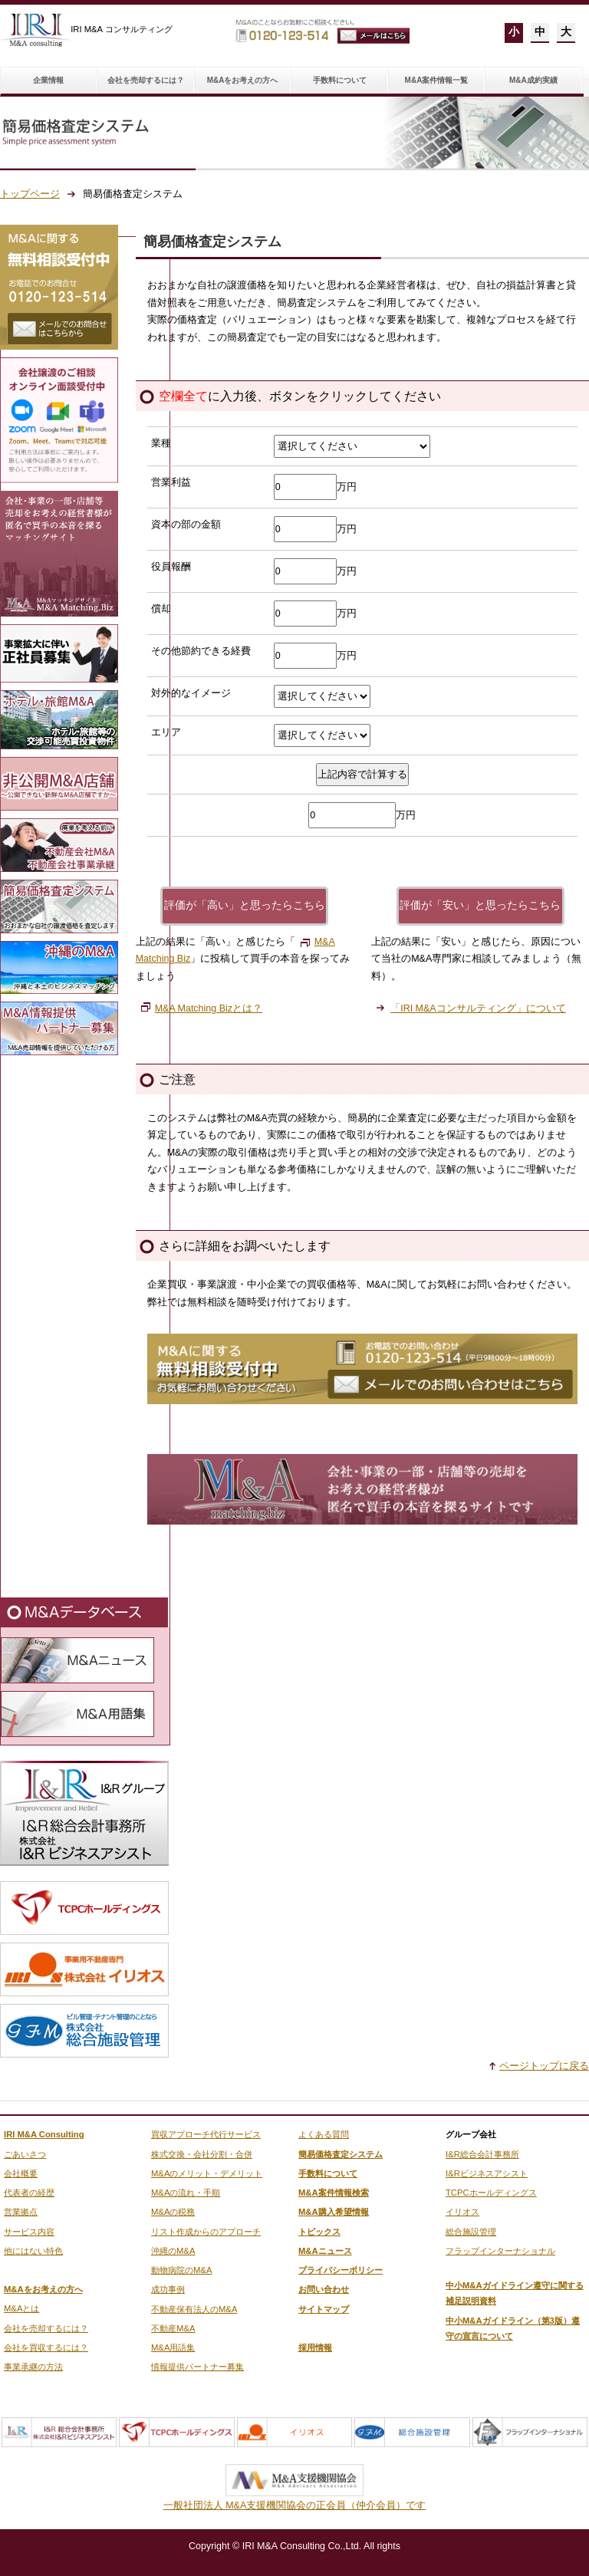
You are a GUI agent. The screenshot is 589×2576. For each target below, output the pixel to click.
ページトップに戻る (544, 2066)
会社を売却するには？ (145, 80)
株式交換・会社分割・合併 (201, 2154)
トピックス (319, 2231)
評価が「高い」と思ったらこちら (244, 905)
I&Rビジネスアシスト (487, 2173)
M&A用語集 (173, 2347)
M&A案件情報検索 (333, 2192)
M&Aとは (21, 2308)
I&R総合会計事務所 (482, 2154)
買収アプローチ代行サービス (206, 2134)
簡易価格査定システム (340, 2154)
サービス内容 (29, 2231)
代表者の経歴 (29, 2192)
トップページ (30, 194)
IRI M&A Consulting (44, 2134)
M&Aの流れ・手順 (185, 2192)
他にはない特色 (33, 2250)
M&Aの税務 (173, 2211)
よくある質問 (323, 2134)
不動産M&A (173, 2328)
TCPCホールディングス (491, 2192)
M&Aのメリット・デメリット (206, 2173)
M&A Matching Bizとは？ (208, 1008)
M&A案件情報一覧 (437, 80)
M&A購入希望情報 (333, 2211)
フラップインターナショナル (500, 2250)
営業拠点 (21, 2211)
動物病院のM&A (181, 2270)
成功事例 (168, 2289)
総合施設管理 (471, 2231)
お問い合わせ (323, 2289)
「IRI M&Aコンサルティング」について (478, 1008)
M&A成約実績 (533, 80)
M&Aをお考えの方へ (242, 80)
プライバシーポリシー (340, 2270)
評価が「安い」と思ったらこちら (480, 905)
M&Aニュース (325, 2250)
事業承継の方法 (33, 2366)
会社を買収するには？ (46, 2347)
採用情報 (315, 2347)
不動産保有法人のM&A (194, 2309)
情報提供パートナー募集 (197, 2366)
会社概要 (21, 2173)
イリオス (462, 2211)
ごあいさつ (25, 2154)
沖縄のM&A (173, 2250)
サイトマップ (323, 2309)
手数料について (340, 80)
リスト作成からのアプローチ (206, 2231)
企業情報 (48, 80)
